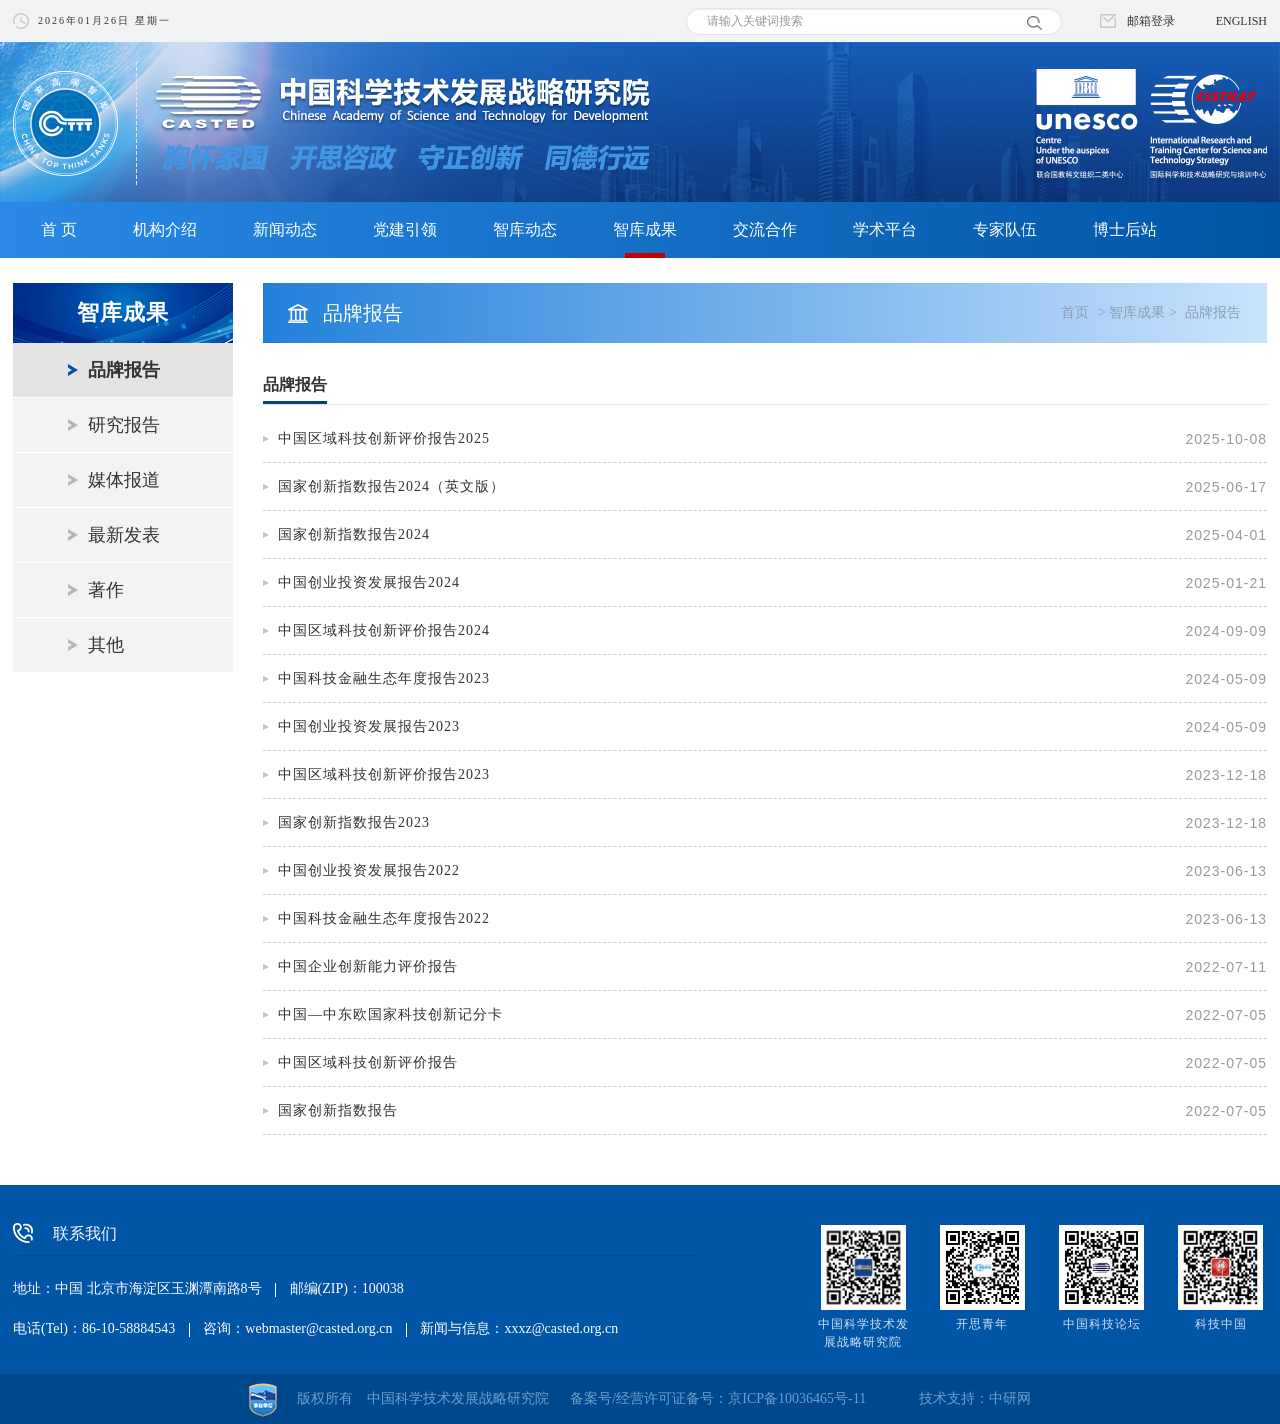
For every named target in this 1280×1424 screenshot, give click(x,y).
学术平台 (885, 229)
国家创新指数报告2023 (354, 822)
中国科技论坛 (1102, 1324)
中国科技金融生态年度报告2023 (384, 678)
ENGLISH (1241, 21)
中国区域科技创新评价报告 (368, 1062)
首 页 (59, 229)
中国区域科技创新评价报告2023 (384, 774)
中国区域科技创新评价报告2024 (384, 630)
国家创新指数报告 (338, 1110)
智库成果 (645, 229)
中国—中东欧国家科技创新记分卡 (390, 1014)
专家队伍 (1005, 229)
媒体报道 (124, 480)
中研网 (1010, 1398)
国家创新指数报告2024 (354, 534)
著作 (106, 590)
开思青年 (982, 1324)
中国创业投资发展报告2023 (369, 726)
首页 (1075, 312)
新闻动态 (285, 229)
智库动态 (525, 229)
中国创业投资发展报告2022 (369, 870)
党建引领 (405, 229)
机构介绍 (165, 229)
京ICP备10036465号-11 (797, 1398)
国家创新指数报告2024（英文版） (391, 486)
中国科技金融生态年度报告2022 (384, 918)
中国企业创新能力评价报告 (368, 966)
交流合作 (765, 229)
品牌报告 (124, 370)
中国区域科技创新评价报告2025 (384, 438)
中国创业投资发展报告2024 (369, 582)
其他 (106, 645)
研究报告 (124, 425)
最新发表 (124, 535)
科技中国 (1221, 1324)
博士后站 (1125, 229)
